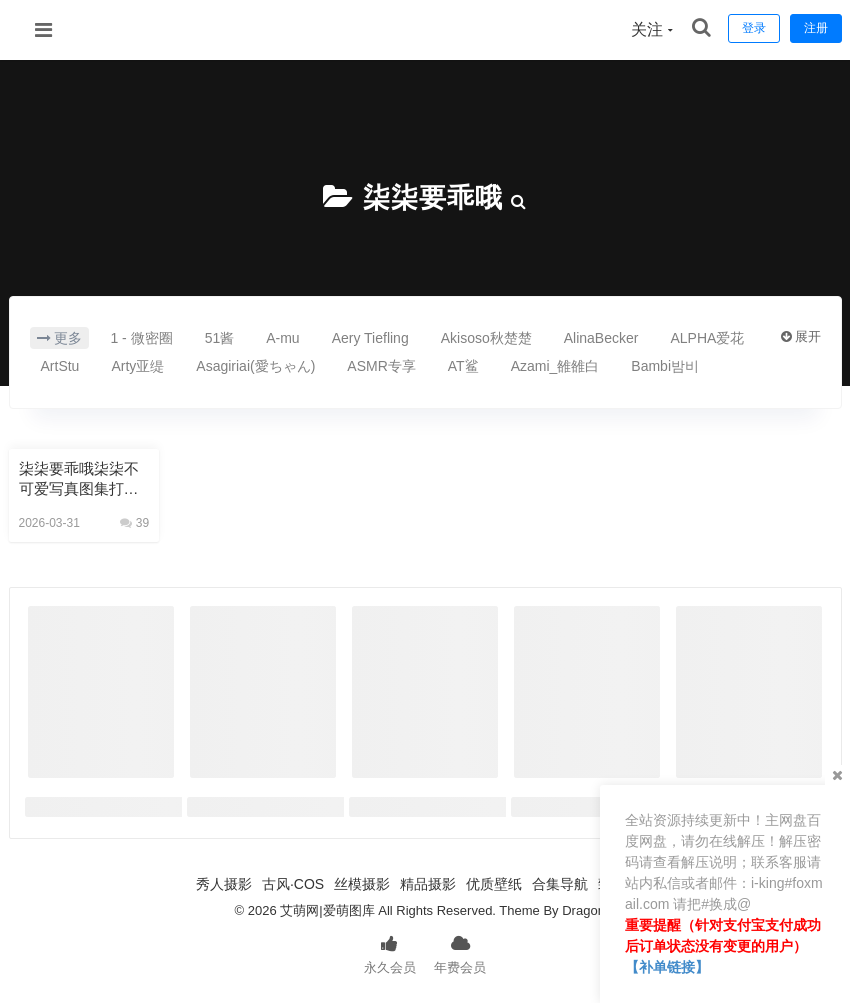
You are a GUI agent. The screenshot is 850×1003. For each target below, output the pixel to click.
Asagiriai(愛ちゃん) (255, 366)
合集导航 (560, 884)
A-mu (282, 338)
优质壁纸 (494, 884)
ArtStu (60, 366)
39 (134, 523)
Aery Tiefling (370, 338)
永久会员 (390, 953)
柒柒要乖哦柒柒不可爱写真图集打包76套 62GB (83, 479)
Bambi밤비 (665, 366)
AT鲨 (463, 366)
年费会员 (460, 953)
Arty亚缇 (137, 366)
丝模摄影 (362, 884)
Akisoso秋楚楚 (486, 338)
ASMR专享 (381, 366)
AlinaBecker (601, 338)
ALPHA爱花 (707, 338)
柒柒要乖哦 (432, 197)
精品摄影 (428, 884)
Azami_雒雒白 (555, 366)
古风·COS (293, 884)
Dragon (583, 910)
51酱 (220, 338)
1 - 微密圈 (141, 338)
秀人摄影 (224, 884)
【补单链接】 (667, 967)
